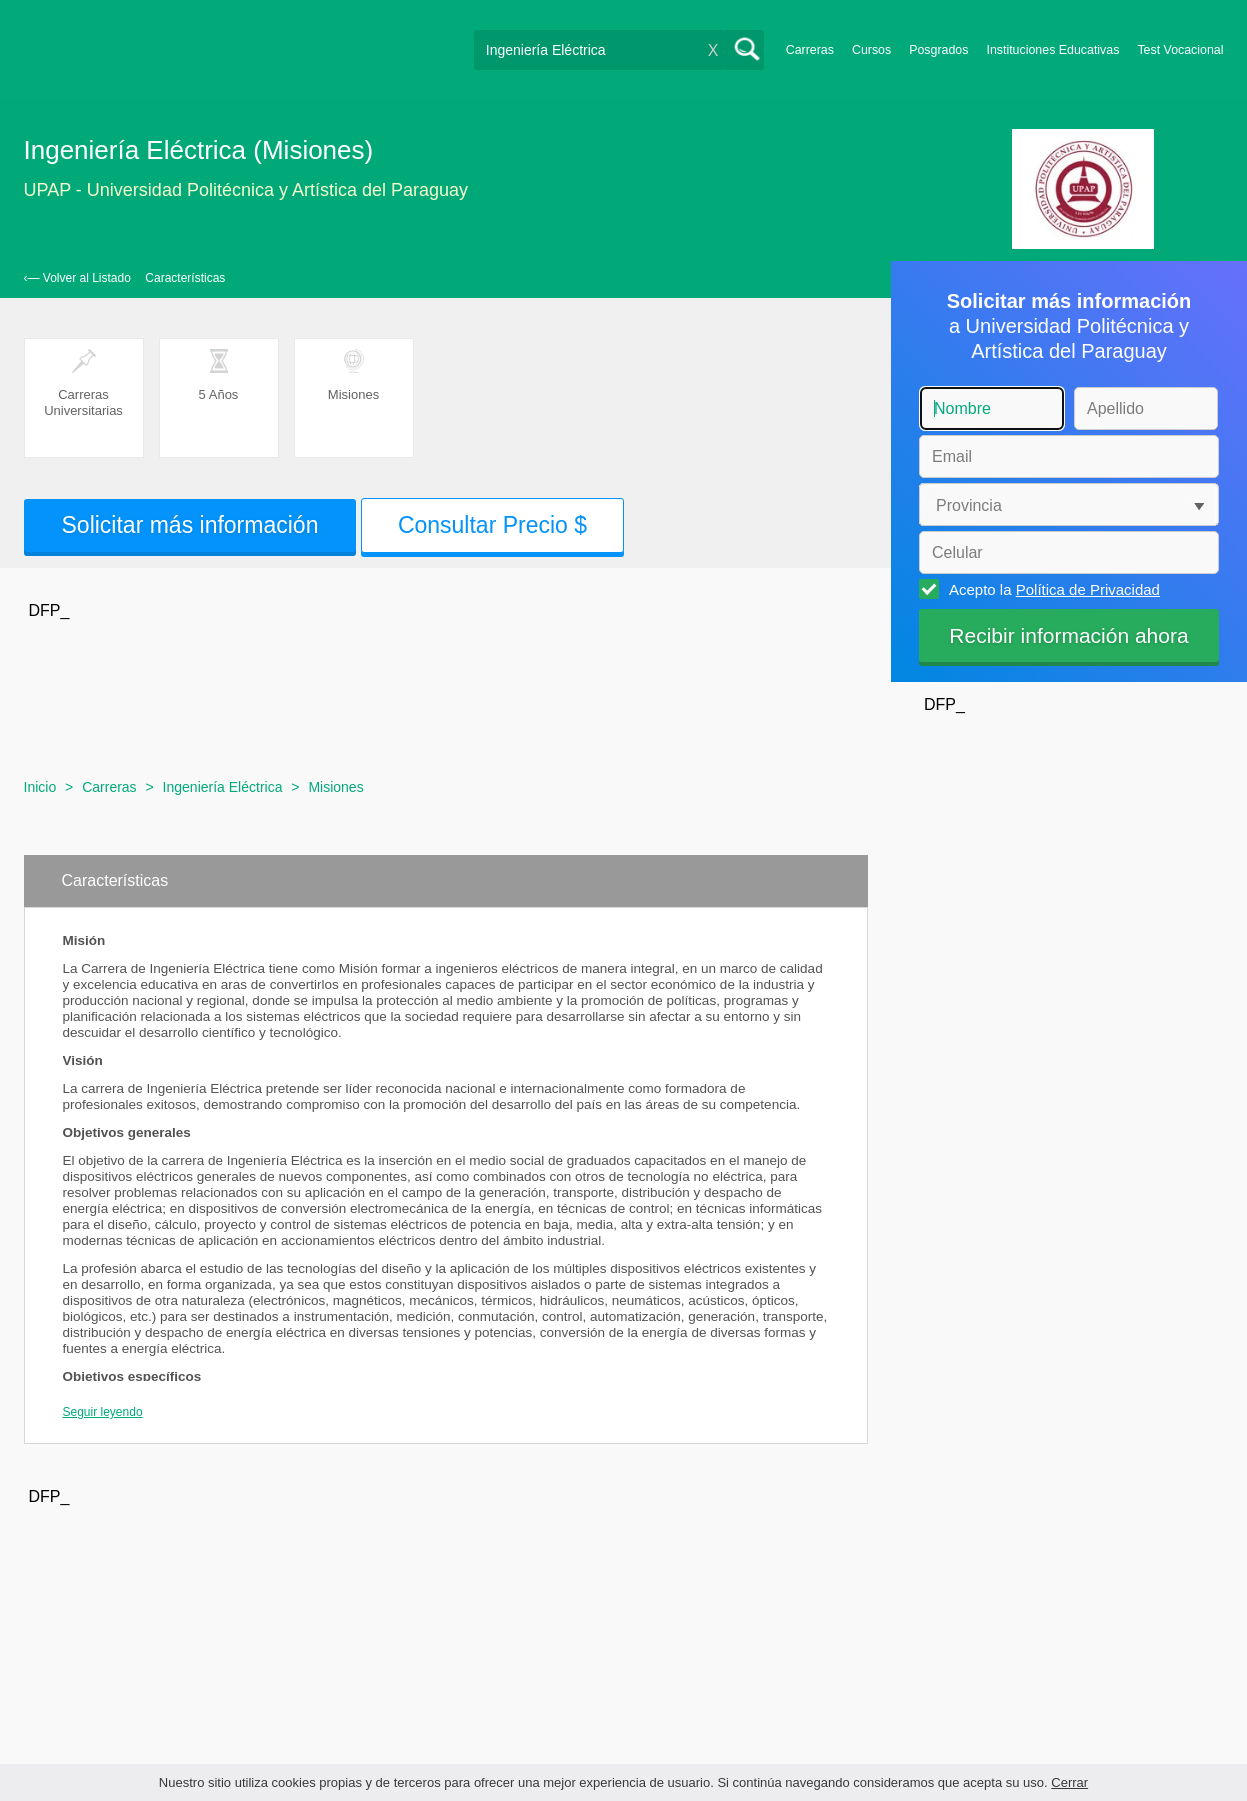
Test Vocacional (1180, 50)
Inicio (40, 787)
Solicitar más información (190, 525)
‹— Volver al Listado (77, 278)
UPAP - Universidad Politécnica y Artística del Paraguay (246, 190)
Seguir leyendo (103, 1412)
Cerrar (1069, 1782)
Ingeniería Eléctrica (223, 787)
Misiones (335, 787)
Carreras (810, 50)
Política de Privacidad (1088, 589)
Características (185, 278)
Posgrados (938, 50)
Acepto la (1051, 589)
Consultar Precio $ (492, 525)
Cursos (871, 50)
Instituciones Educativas (1052, 50)
